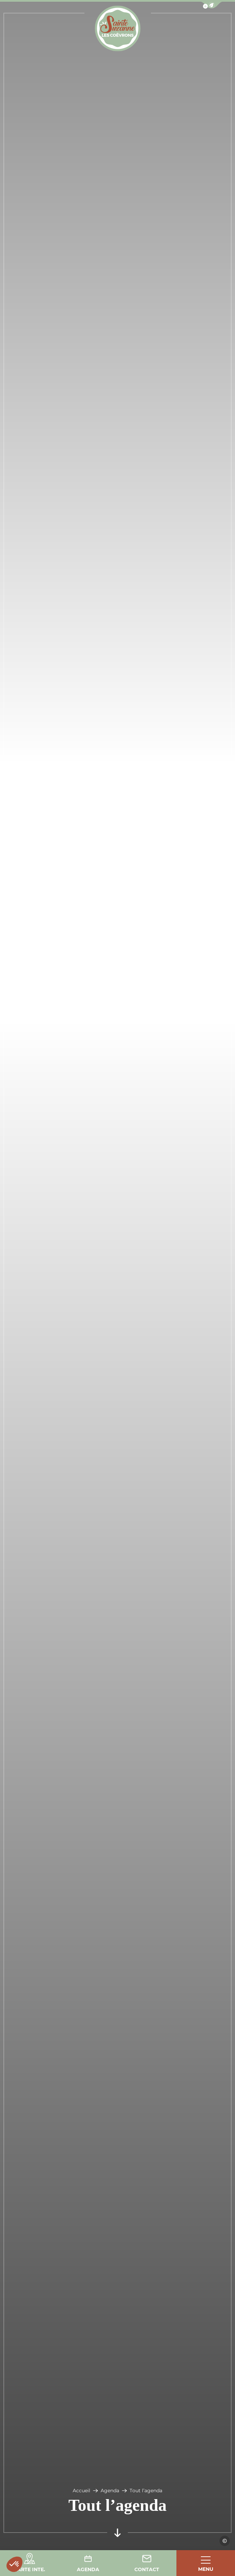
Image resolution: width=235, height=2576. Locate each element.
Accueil (81, 2490)
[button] (14, 2564)
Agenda (110, 2490)
